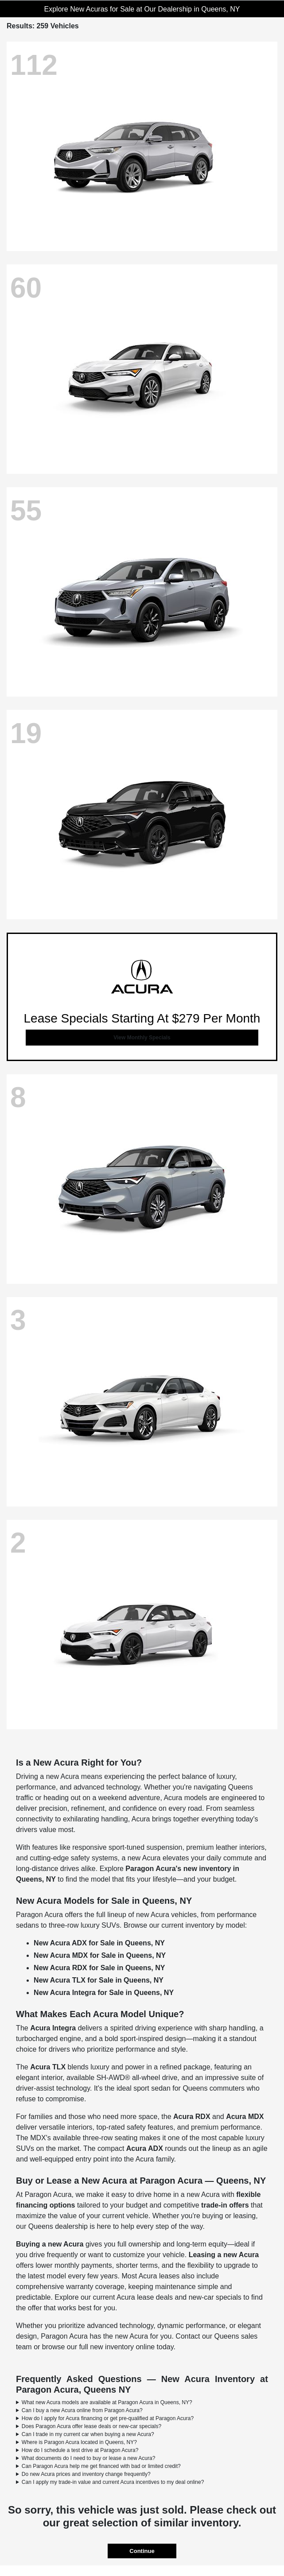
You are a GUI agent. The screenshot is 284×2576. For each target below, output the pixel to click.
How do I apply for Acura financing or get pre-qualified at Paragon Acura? (108, 2418)
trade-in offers (225, 2205)
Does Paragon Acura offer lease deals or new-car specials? (91, 2426)
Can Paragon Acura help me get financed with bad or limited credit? (101, 2466)
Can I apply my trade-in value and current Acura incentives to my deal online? (113, 2482)
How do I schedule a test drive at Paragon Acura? (80, 2450)
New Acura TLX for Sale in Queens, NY (98, 1980)
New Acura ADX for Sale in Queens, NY (99, 1943)
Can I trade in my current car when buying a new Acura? (88, 2434)
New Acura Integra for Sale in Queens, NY (104, 1992)
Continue (141, 2551)
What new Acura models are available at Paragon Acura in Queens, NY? (107, 2402)
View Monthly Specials (141, 1037)
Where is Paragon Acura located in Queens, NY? (79, 2442)
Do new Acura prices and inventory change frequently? (86, 2474)
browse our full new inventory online (98, 2347)
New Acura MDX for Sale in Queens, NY (100, 1955)
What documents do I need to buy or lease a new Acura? (89, 2458)
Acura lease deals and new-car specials (179, 2297)
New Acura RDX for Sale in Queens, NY (99, 1968)
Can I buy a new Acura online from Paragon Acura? (82, 2410)
